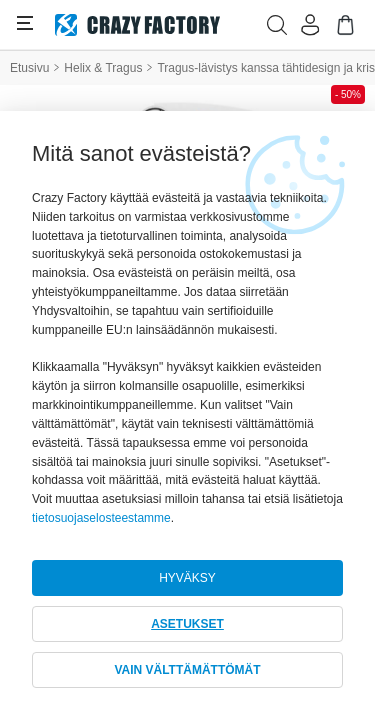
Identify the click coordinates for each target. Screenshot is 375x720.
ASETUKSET (187, 624)
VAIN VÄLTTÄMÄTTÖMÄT (187, 670)
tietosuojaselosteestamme (101, 518)
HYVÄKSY (187, 578)
